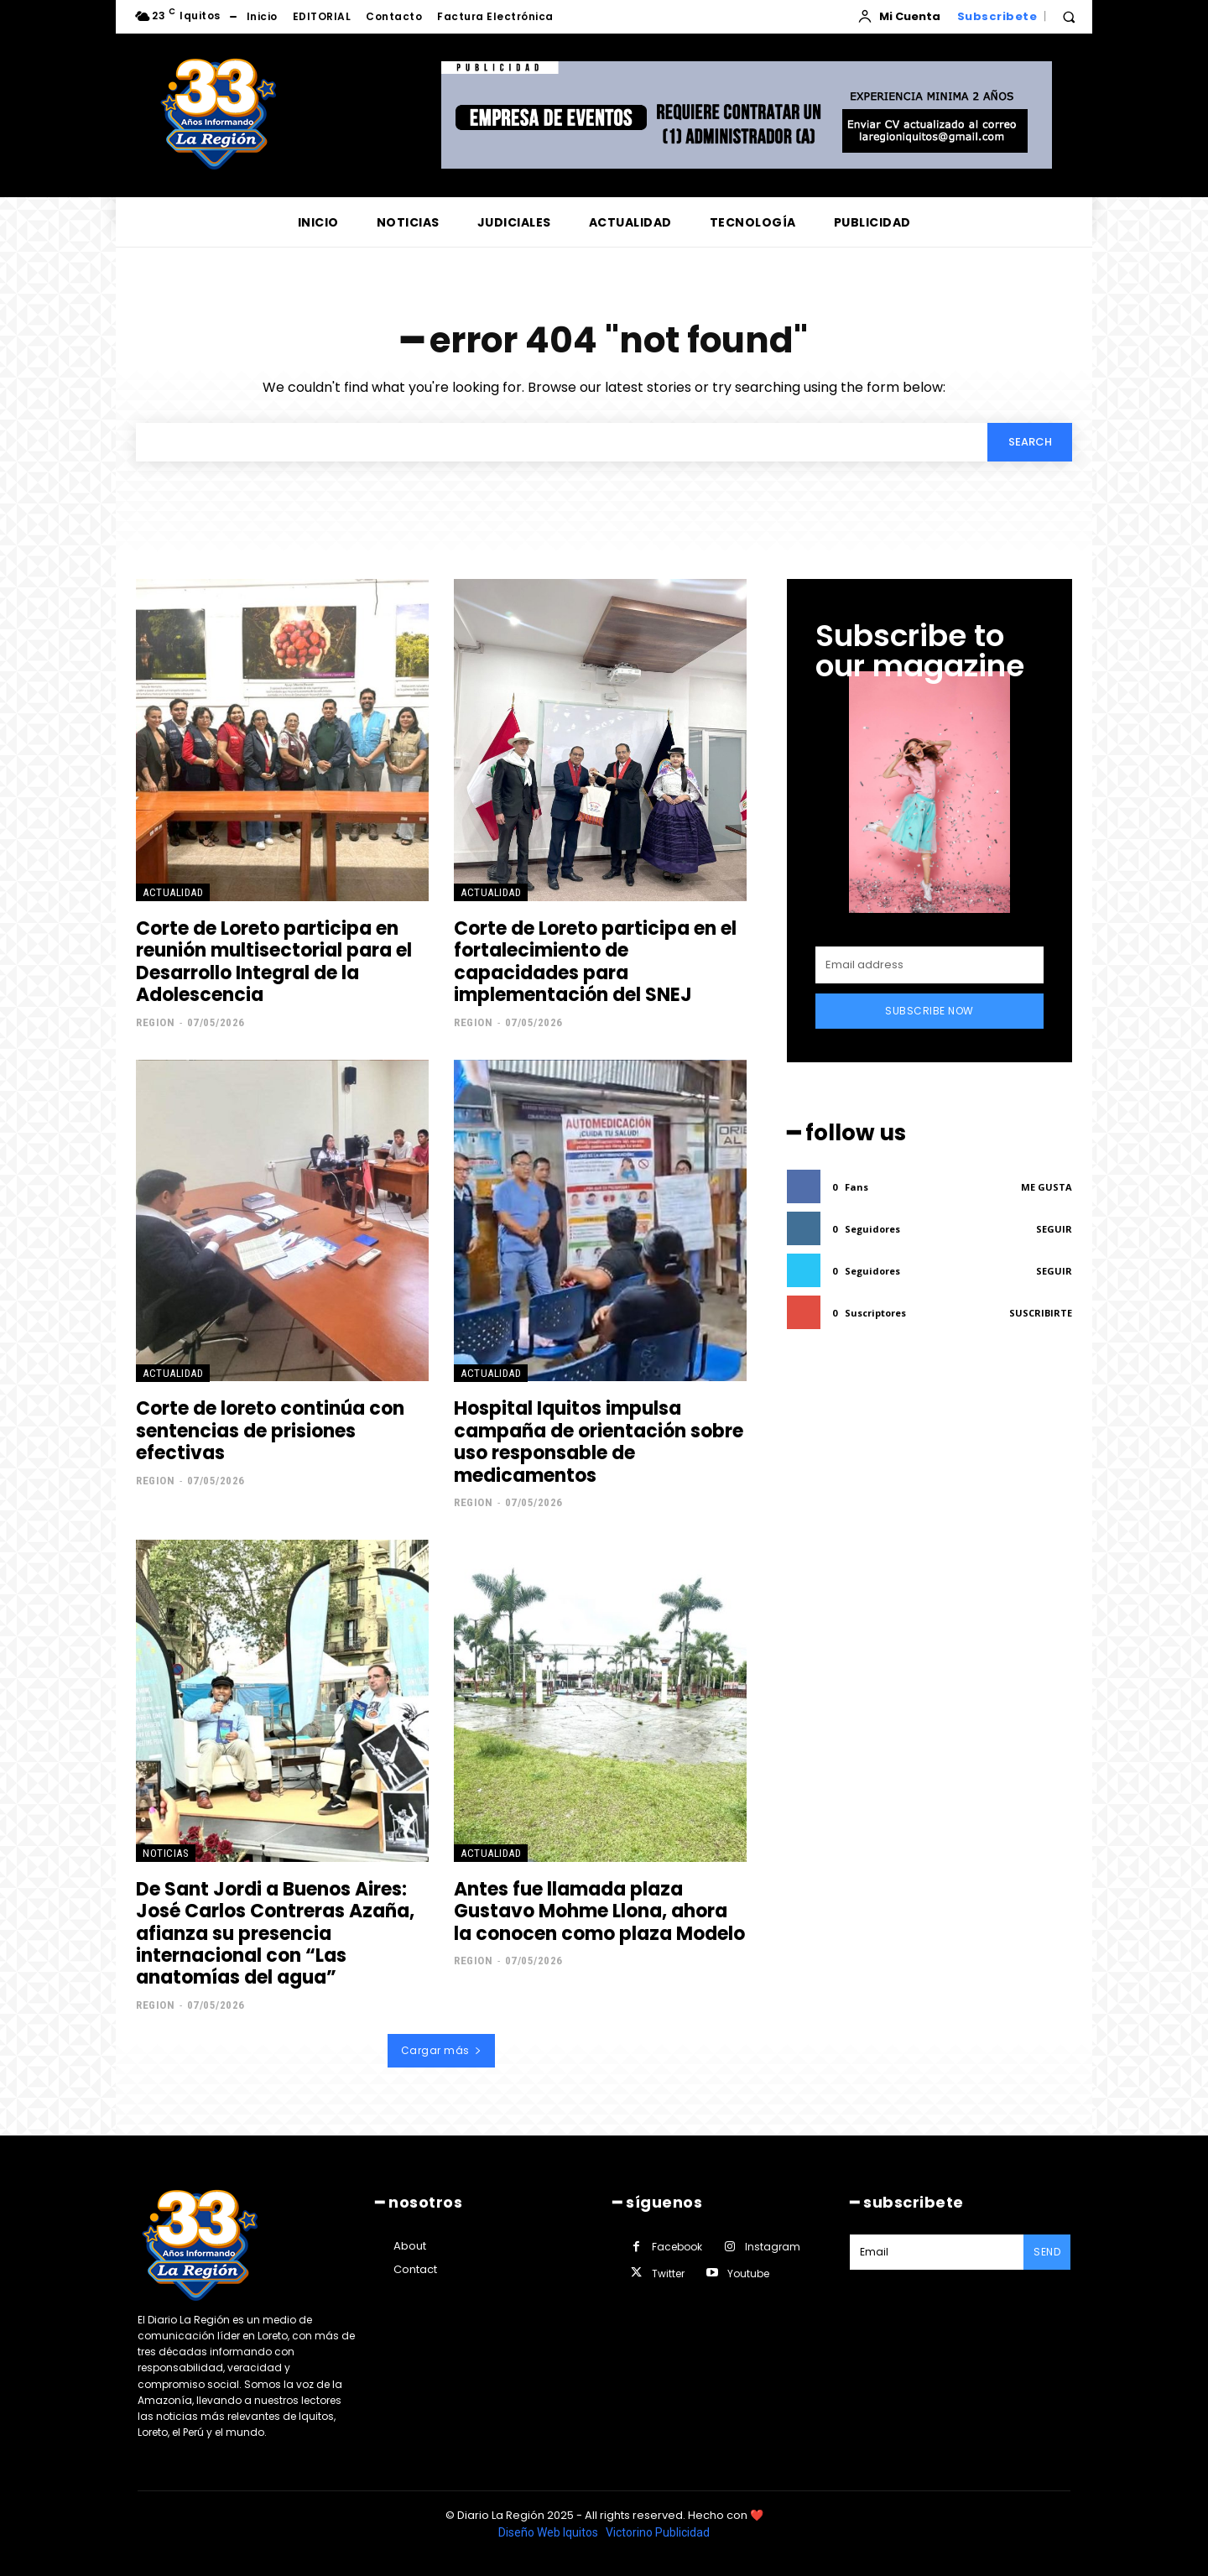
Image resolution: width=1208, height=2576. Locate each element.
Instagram (772, 2247)
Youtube (748, 2273)
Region (155, 1022)
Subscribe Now (929, 1011)
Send (1047, 2252)
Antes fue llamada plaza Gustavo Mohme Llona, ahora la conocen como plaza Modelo (599, 1912)
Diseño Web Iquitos (549, 2532)
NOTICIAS (166, 1854)
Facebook (677, 2247)
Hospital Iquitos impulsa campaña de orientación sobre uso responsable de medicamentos (598, 1442)
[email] (929, 965)
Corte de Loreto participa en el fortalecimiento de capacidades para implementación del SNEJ (595, 962)
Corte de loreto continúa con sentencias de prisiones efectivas (270, 1431)
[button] (1069, 17)
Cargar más (441, 2051)
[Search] (1029, 442)
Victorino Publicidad (658, 2532)
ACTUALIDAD (173, 893)
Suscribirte (1040, 1313)
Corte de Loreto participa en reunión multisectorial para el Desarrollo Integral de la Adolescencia (274, 962)
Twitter (668, 2273)
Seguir (1054, 1229)
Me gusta (1046, 1187)
